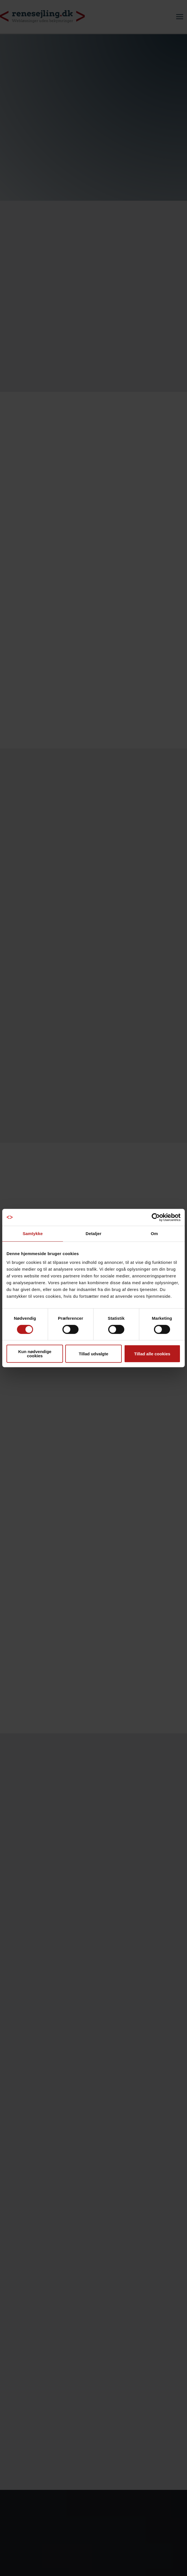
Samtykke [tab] (33, 1233)
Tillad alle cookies (152, 1353)
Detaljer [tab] (93, 1233)
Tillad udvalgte (93, 1353)
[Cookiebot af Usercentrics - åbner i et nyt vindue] (156, 1217)
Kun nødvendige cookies (34, 1353)
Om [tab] (154, 1233)
